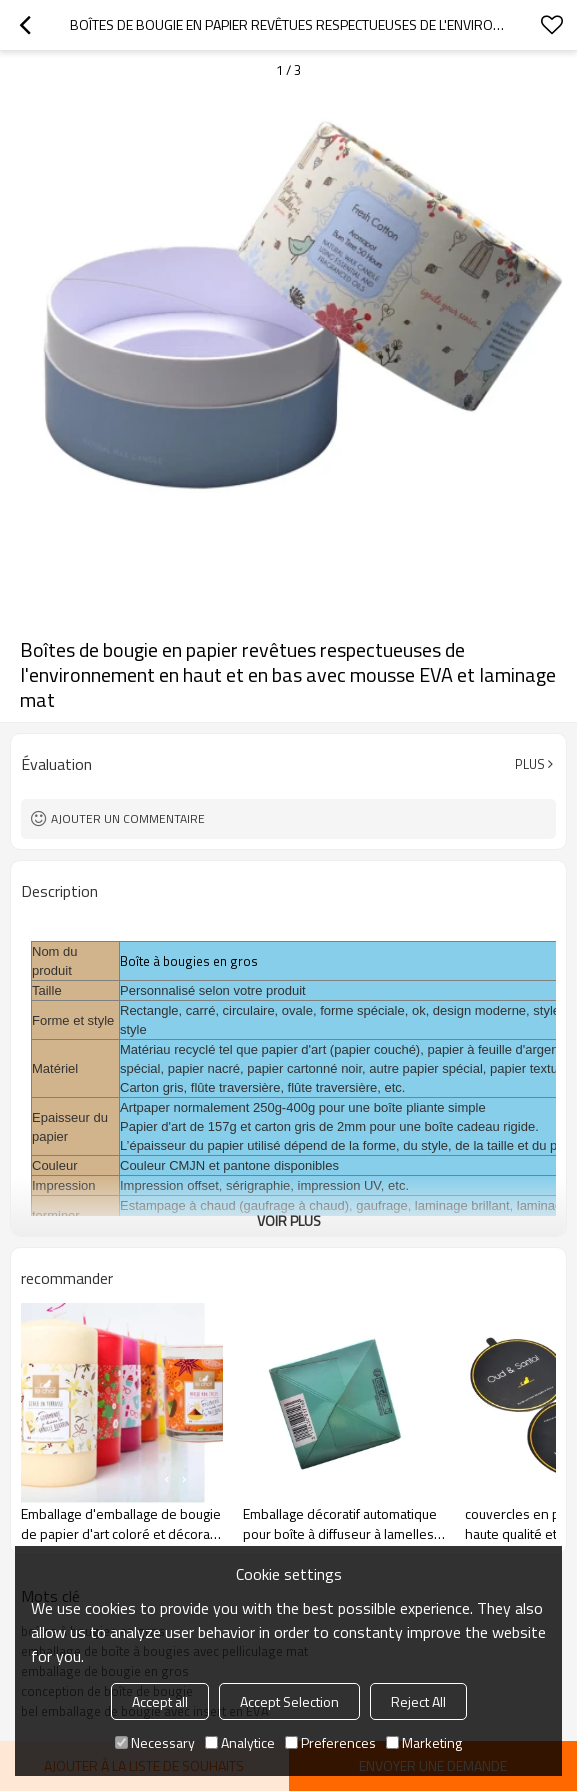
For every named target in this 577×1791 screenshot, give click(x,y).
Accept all (160, 1701)
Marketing (424, 1742)
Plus (530, 764)
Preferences (330, 1742)
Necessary (155, 1742)
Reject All (418, 1701)
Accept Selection (289, 1701)
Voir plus (289, 1220)
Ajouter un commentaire (128, 818)
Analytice (240, 1742)
